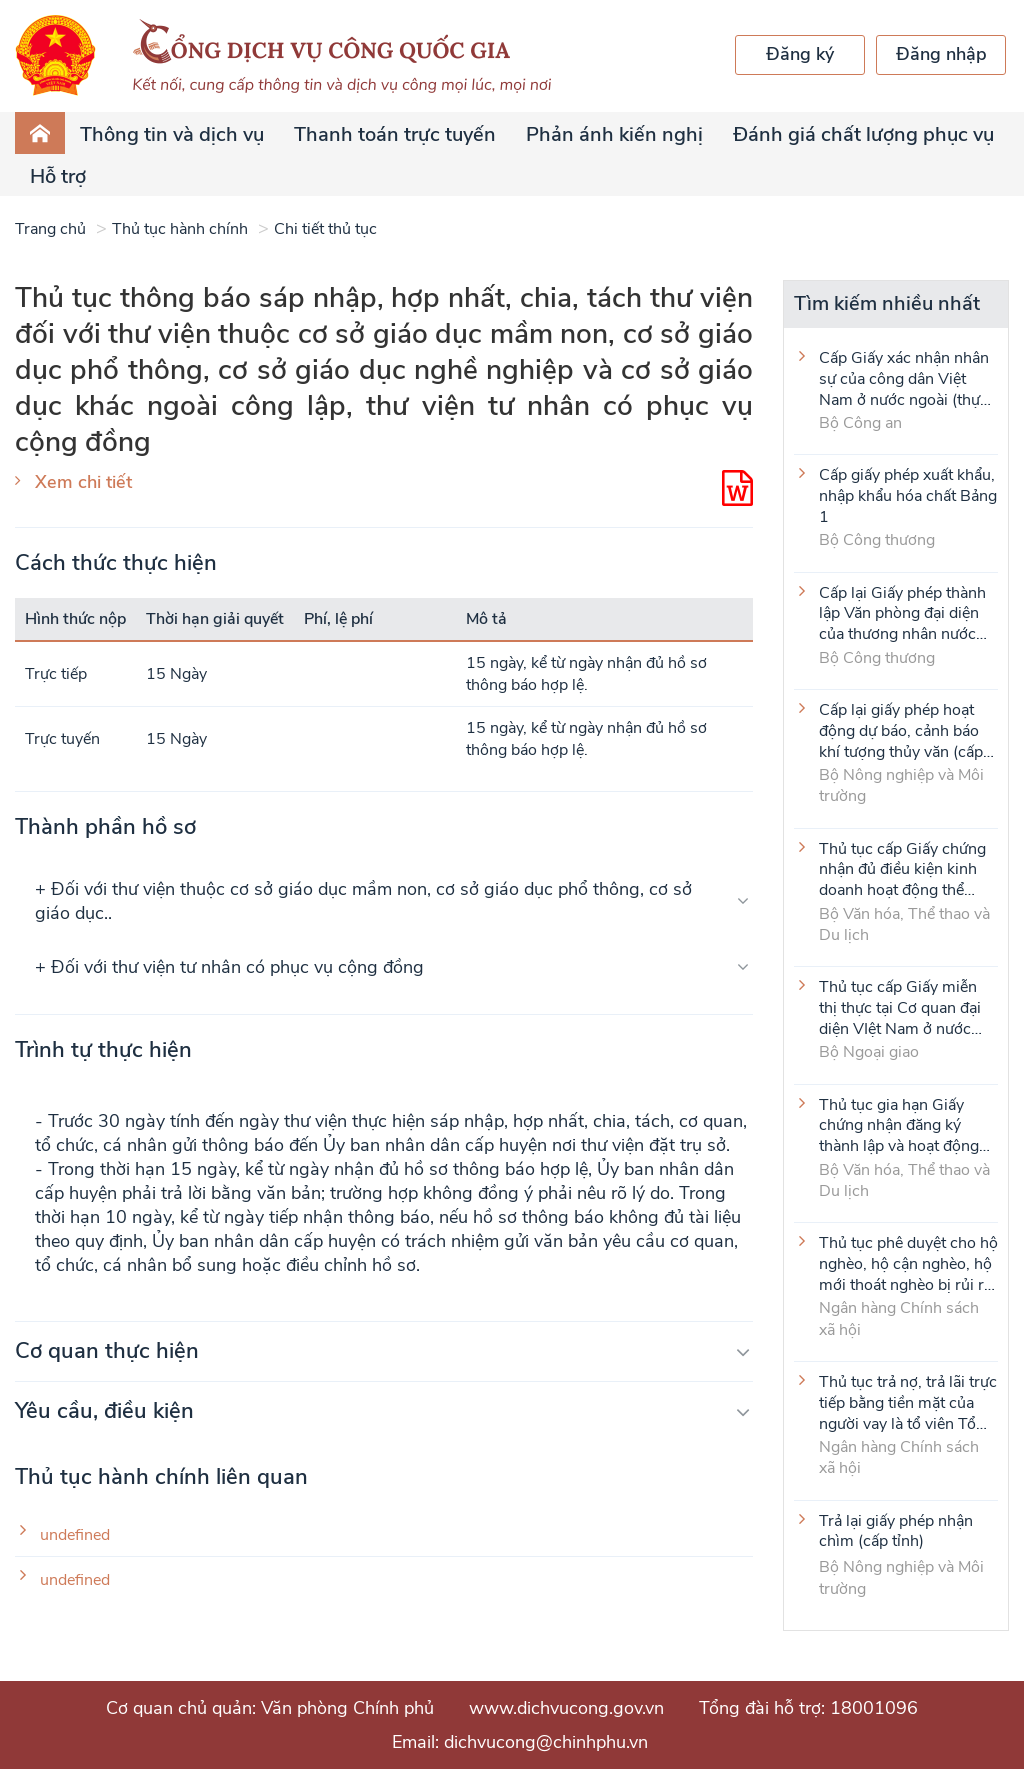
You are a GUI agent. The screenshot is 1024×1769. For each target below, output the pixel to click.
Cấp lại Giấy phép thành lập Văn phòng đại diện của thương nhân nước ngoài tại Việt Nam (902, 613)
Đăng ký (800, 54)
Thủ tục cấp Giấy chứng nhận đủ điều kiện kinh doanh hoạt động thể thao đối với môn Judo (902, 869)
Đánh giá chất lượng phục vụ (863, 134)
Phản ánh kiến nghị (614, 134)
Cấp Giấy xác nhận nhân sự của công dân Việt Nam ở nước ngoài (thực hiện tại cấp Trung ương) (904, 378)
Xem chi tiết (83, 482)
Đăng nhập (941, 54)
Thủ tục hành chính (180, 229)
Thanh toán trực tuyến (395, 134)
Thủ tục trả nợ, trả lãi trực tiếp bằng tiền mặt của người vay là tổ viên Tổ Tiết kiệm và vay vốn (908, 1402)
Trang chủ (50, 229)
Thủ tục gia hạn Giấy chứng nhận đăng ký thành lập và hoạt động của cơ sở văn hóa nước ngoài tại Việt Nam (901, 1125)
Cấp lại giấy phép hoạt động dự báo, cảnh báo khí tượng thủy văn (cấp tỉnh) (901, 730)
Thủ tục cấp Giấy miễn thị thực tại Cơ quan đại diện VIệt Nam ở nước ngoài (900, 1007)
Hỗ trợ (58, 176)
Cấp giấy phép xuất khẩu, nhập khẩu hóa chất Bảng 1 (908, 495)
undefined (75, 1535)
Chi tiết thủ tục (325, 229)
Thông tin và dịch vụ (172, 134)
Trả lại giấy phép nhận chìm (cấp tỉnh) (896, 1532)
